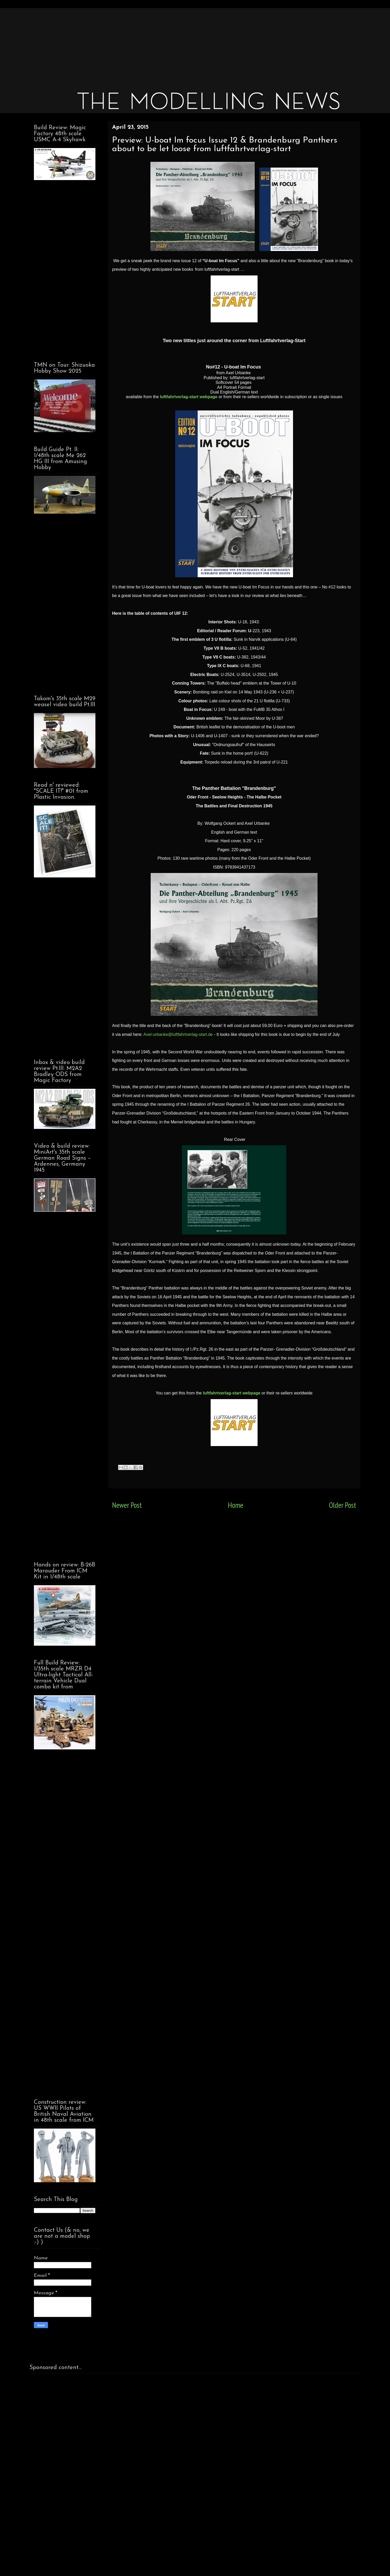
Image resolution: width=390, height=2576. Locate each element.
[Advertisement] (186, 44)
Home (235, 1505)
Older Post (342, 1505)
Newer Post (127, 1505)
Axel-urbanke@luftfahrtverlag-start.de (178, 1034)
